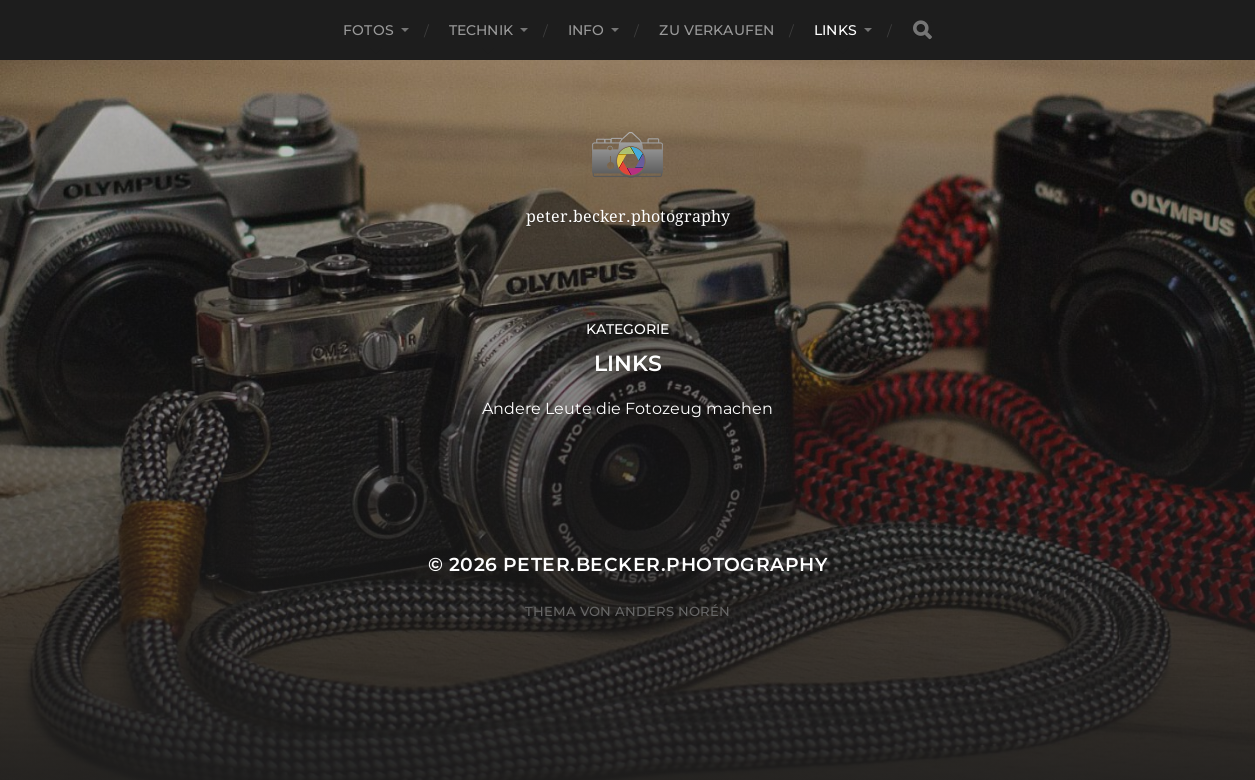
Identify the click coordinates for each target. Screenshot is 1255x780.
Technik (481, 30)
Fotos (368, 30)
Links (835, 30)
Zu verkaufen (716, 30)
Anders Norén (672, 611)
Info (586, 30)
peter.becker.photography (665, 564)
